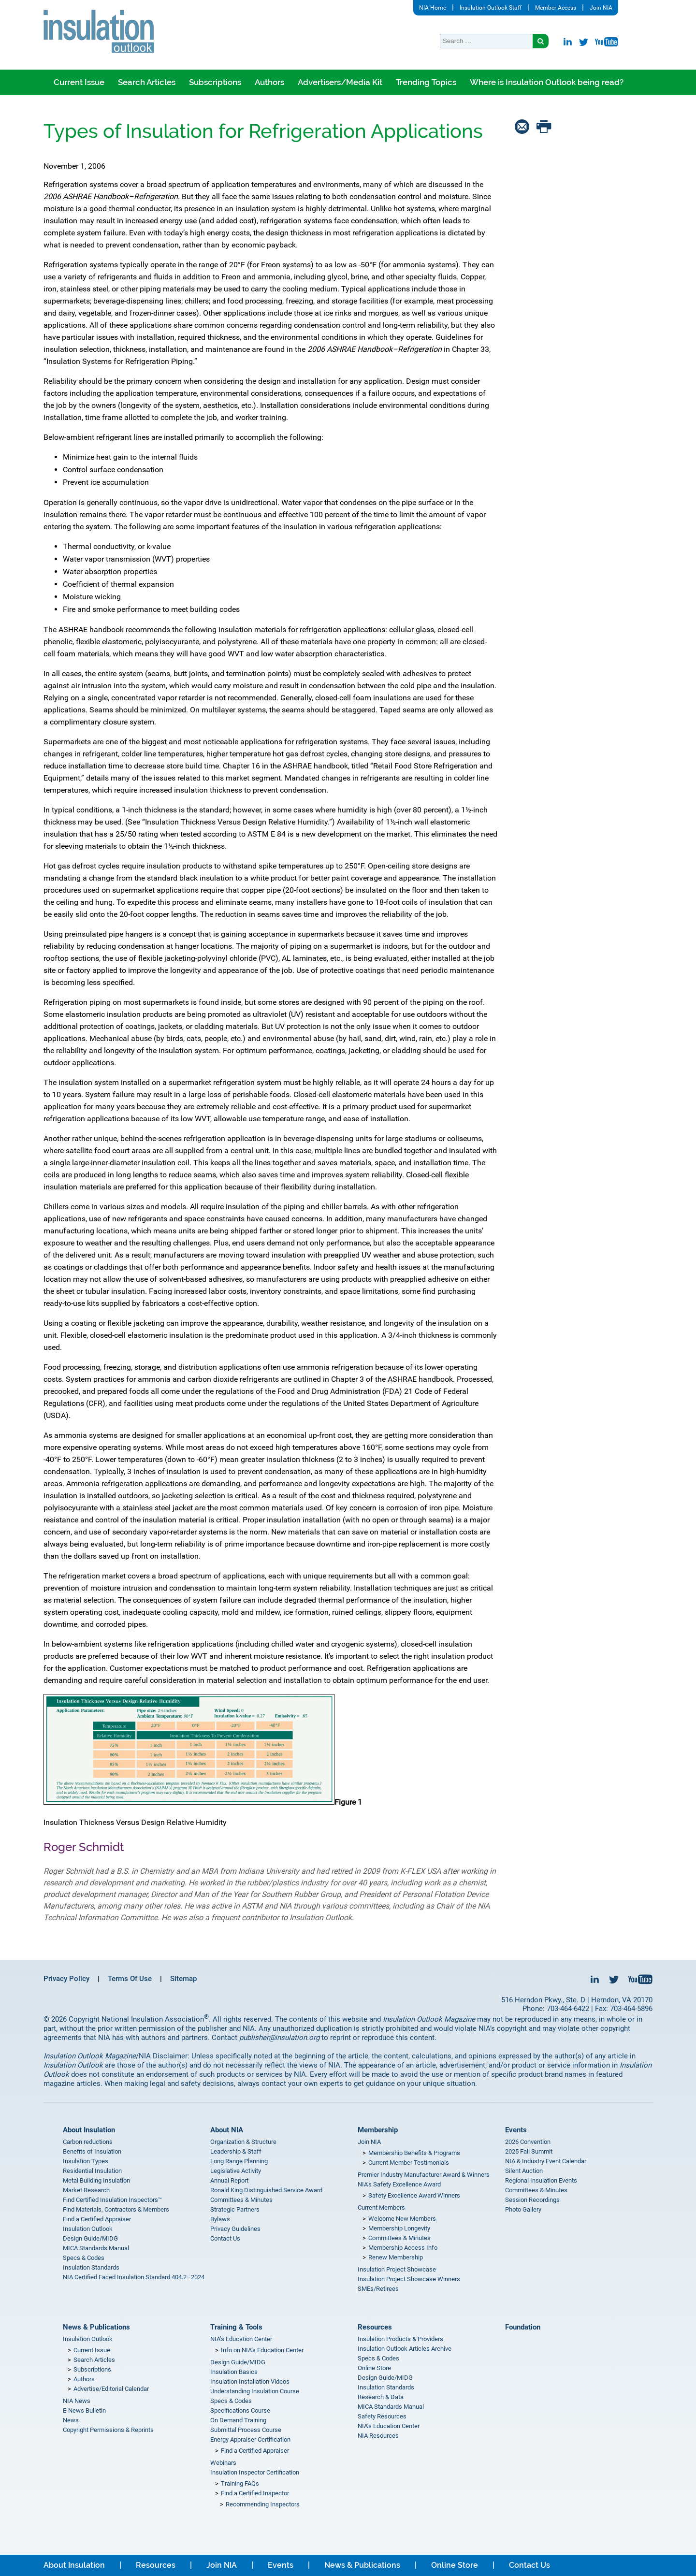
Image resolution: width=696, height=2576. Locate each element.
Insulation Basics (234, 2371)
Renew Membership (395, 2257)
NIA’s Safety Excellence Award (399, 2184)
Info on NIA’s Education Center (262, 2350)
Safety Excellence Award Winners (414, 2195)
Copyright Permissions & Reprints (108, 2429)
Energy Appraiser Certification (250, 2439)
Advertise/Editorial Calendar (111, 2388)
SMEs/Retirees (378, 2288)
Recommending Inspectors (263, 2504)
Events (516, 2130)
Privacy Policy (66, 1978)
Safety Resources (382, 2416)
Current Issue (79, 82)
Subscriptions (215, 82)
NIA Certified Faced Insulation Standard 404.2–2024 (133, 2277)
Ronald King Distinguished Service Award (266, 2190)
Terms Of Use (130, 1978)
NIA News (76, 2400)
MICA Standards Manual (96, 2248)
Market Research (86, 2190)
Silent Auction (524, 2170)
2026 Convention (528, 2141)
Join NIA (601, 7)
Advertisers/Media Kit (340, 82)
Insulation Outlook (88, 2228)
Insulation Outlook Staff (491, 7)
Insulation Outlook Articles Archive (404, 2348)
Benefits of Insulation (92, 2151)
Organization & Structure (243, 2141)
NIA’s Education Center (241, 2339)
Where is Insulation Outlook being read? (547, 82)
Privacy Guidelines (235, 2228)
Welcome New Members (402, 2218)
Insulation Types (85, 2161)
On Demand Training (238, 2420)
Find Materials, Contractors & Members (116, 2209)
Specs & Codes (83, 2257)
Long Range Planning (239, 2161)
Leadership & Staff (235, 2151)
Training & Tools (236, 2327)
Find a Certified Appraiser (97, 2219)
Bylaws (220, 2219)
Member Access (555, 7)
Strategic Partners (235, 2209)
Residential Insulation (92, 2170)
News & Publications (96, 2327)
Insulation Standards (91, 2267)
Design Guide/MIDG (90, 2238)
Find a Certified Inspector (255, 2493)
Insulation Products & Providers (400, 2339)
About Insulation (89, 2130)
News (71, 2420)
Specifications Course (240, 2410)
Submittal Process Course (245, 2429)
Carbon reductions (88, 2141)
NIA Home (432, 7)
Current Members (381, 2207)
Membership (378, 2130)
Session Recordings (532, 2199)
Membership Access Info (402, 2247)
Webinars (223, 2462)
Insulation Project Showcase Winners (409, 2279)
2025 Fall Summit (528, 2151)
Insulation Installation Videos (250, 2381)
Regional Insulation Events (541, 2180)
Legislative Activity (235, 2170)
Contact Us (225, 2238)
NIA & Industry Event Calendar (545, 2161)
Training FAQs (240, 2483)
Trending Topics (426, 82)
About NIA (226, 2130)
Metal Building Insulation (96, 2180)
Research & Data (381, 2397)
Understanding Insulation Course (254, 2391)
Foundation (522, 2327)
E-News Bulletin (84, 2410)
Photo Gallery (523, 2209)
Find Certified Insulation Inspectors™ (112, 2199)
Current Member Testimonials (408, 2162)
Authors (269, 82)
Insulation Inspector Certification (254, 2472)
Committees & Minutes (241, 2199)
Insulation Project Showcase (397, 2269)
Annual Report (229, 2180)
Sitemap (183, 1978)
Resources (375, 2327)
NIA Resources (378, 2435)
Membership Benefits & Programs (414, 2152)
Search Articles (146, 82)
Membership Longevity (399, 2228)
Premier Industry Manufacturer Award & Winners (424, 2174)
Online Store (374, 2368)
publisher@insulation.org (279, 2037)
